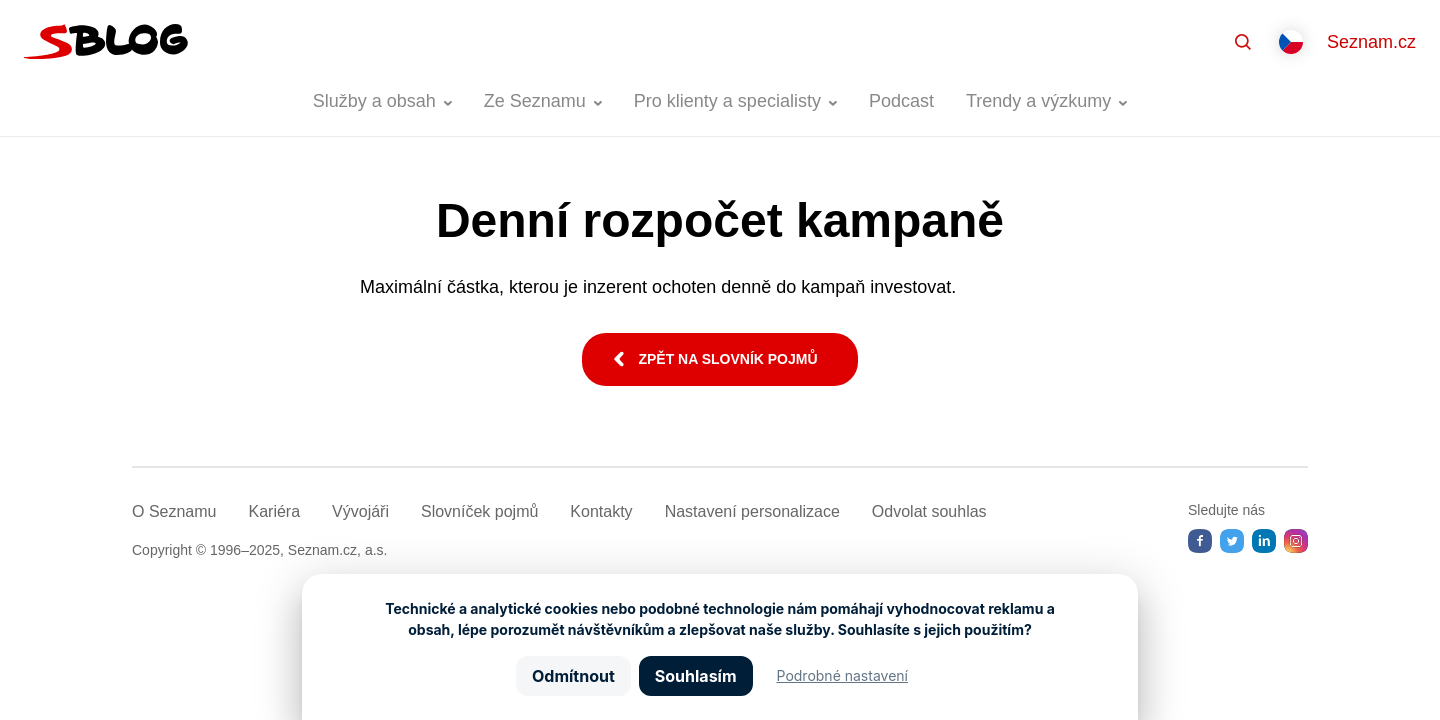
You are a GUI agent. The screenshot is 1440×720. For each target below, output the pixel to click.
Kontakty (601, 511)
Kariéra (274, 511)
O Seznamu (174, 511)
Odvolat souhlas (929, 511)
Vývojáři (360, 511)
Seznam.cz (1371, 42)
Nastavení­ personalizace (752, 511)
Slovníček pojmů (479, 511)
